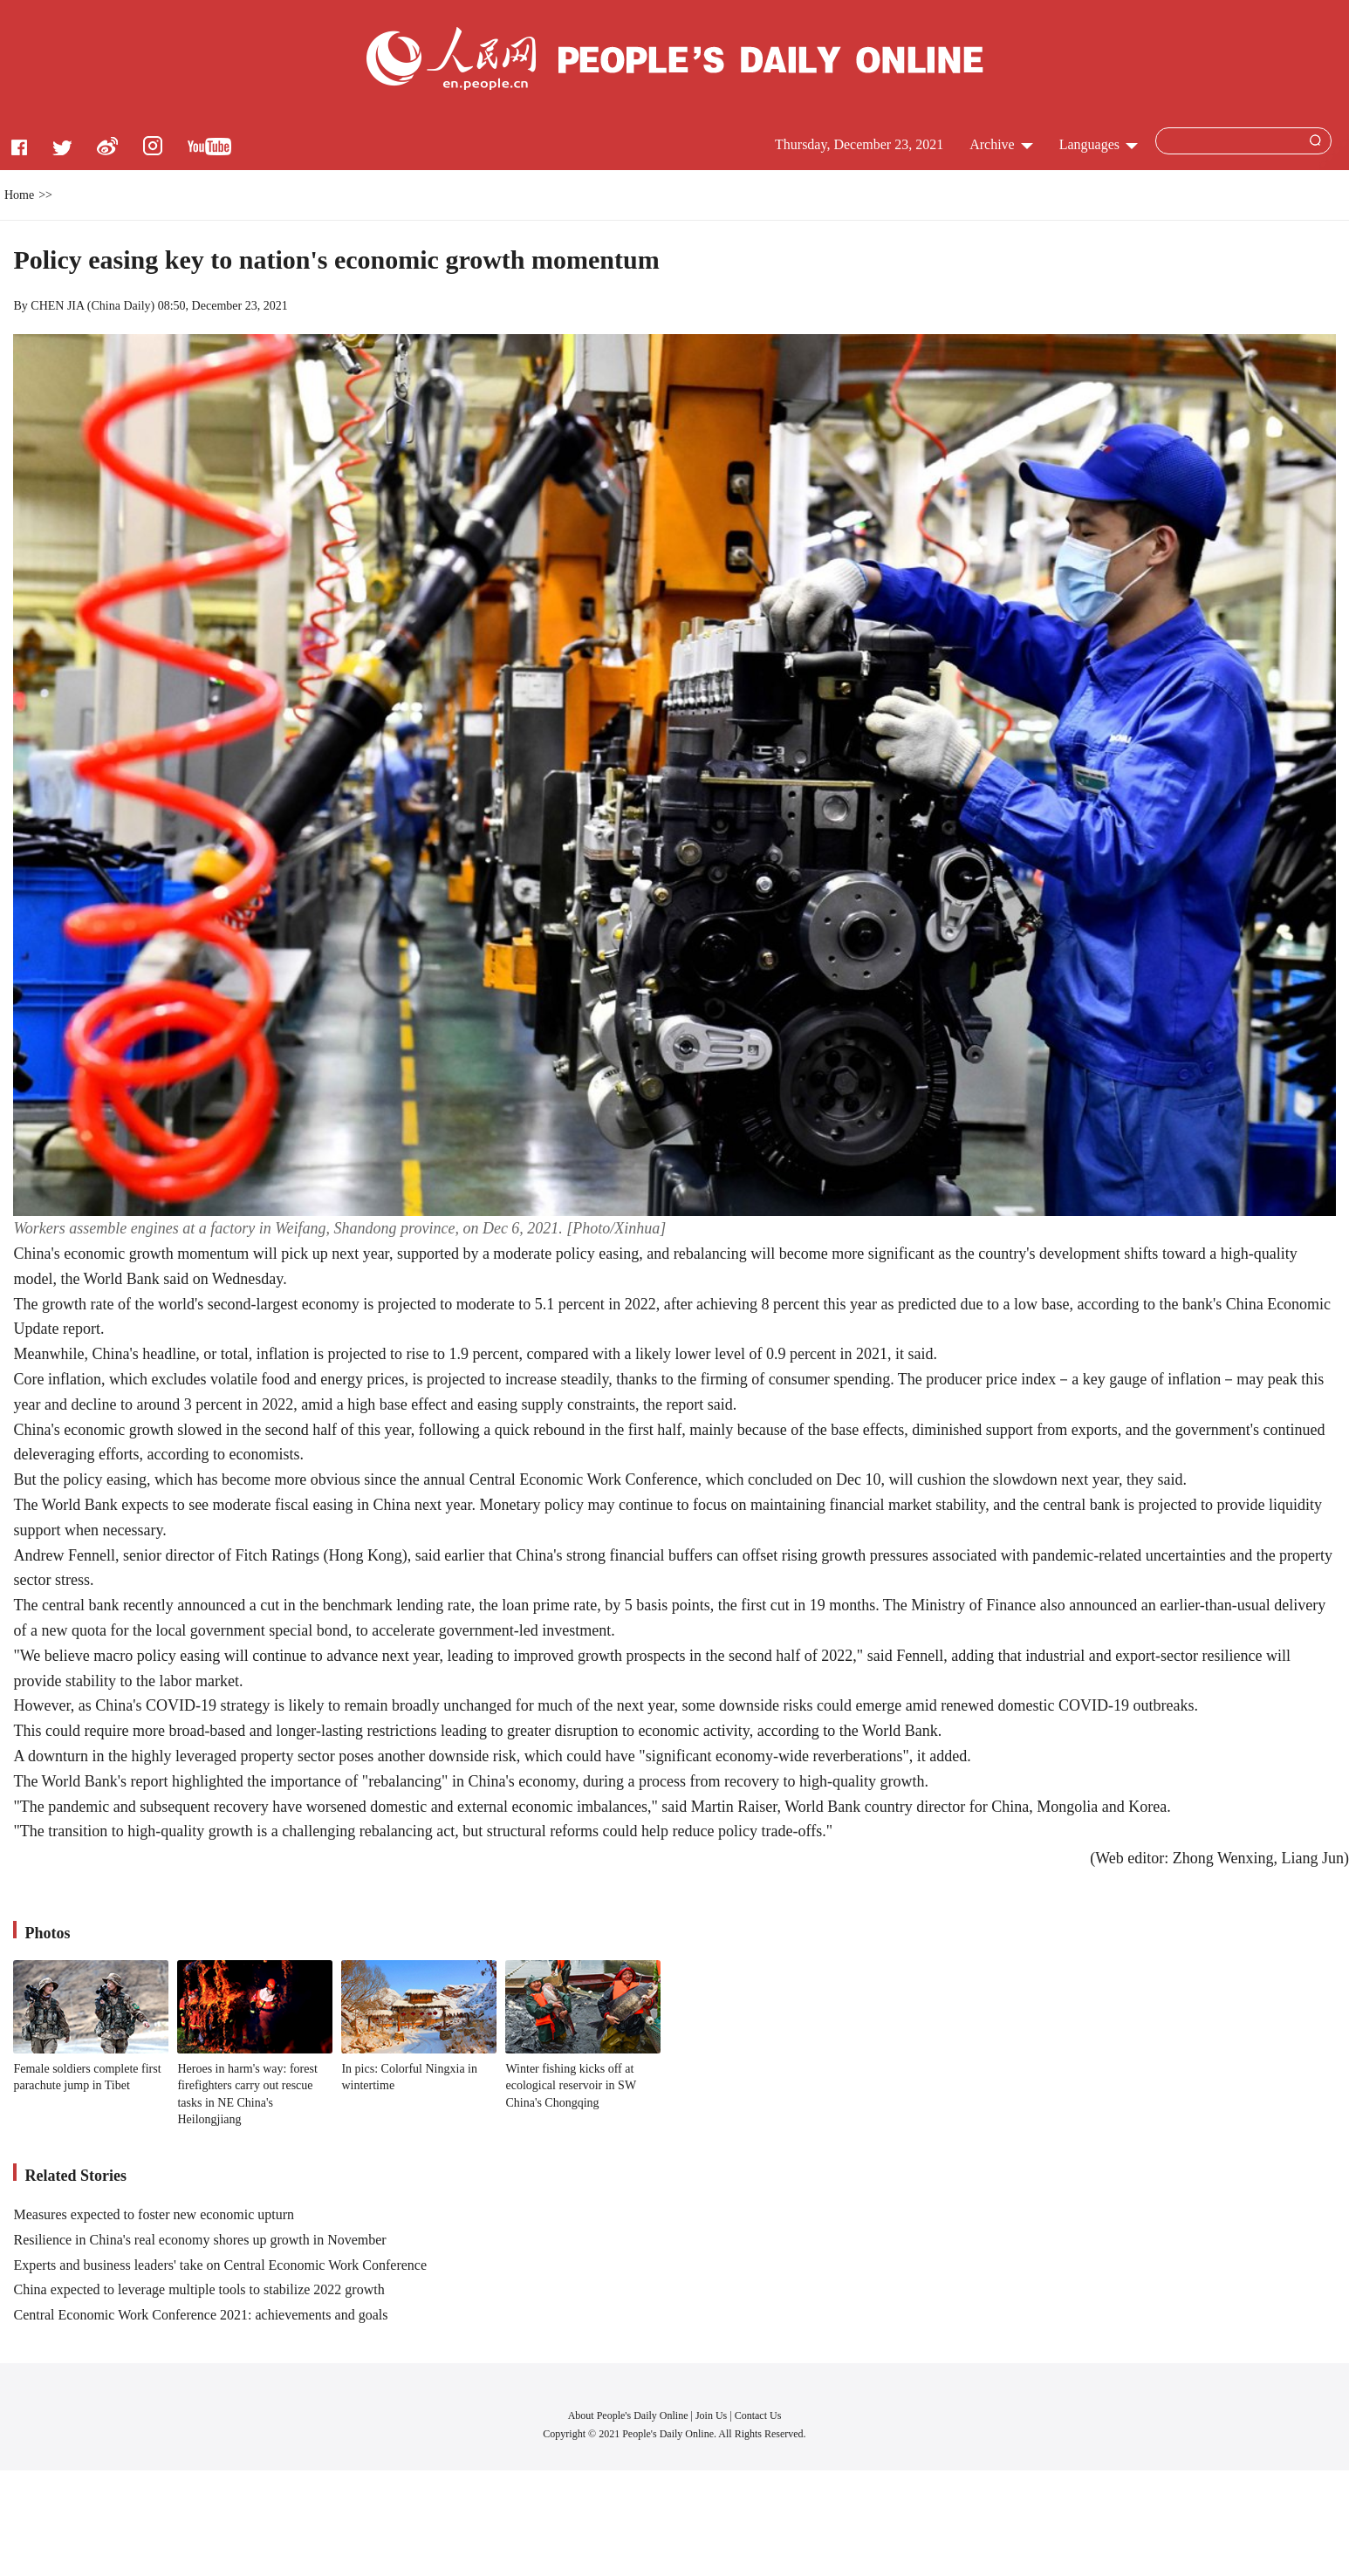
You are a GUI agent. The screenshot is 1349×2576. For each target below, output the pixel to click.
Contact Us (758, 2415)
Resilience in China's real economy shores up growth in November (199, 2239)
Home (19, 195)
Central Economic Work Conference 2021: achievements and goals (200, 2314)
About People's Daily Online (628, 2415)
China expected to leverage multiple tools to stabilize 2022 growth (198, 2289)
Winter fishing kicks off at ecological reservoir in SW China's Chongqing (570, 2085)
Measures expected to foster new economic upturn (153, 2214)
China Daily (121, 305)
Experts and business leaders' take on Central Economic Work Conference (220, 2265)
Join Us (712, 2415)
